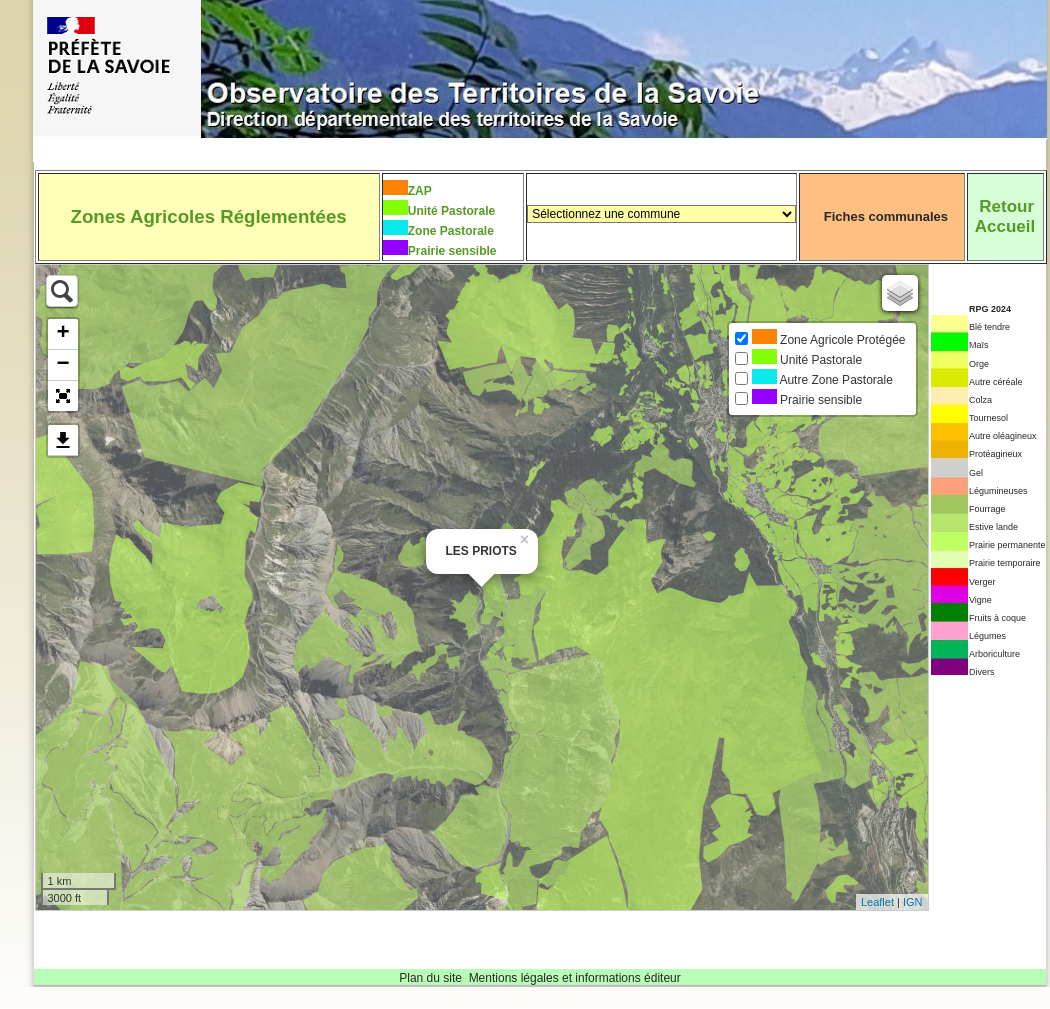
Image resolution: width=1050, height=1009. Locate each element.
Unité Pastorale (451, 211)
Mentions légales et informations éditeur (575, 978)
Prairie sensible (452, 251)
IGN (913, 902)
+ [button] (62, 334)
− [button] (62, 365)
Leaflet (877, 902)
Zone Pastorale (451, 231)
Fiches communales (886, 216)
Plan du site (430, 978)
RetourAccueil (1005, 216)
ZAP (420, 191)
